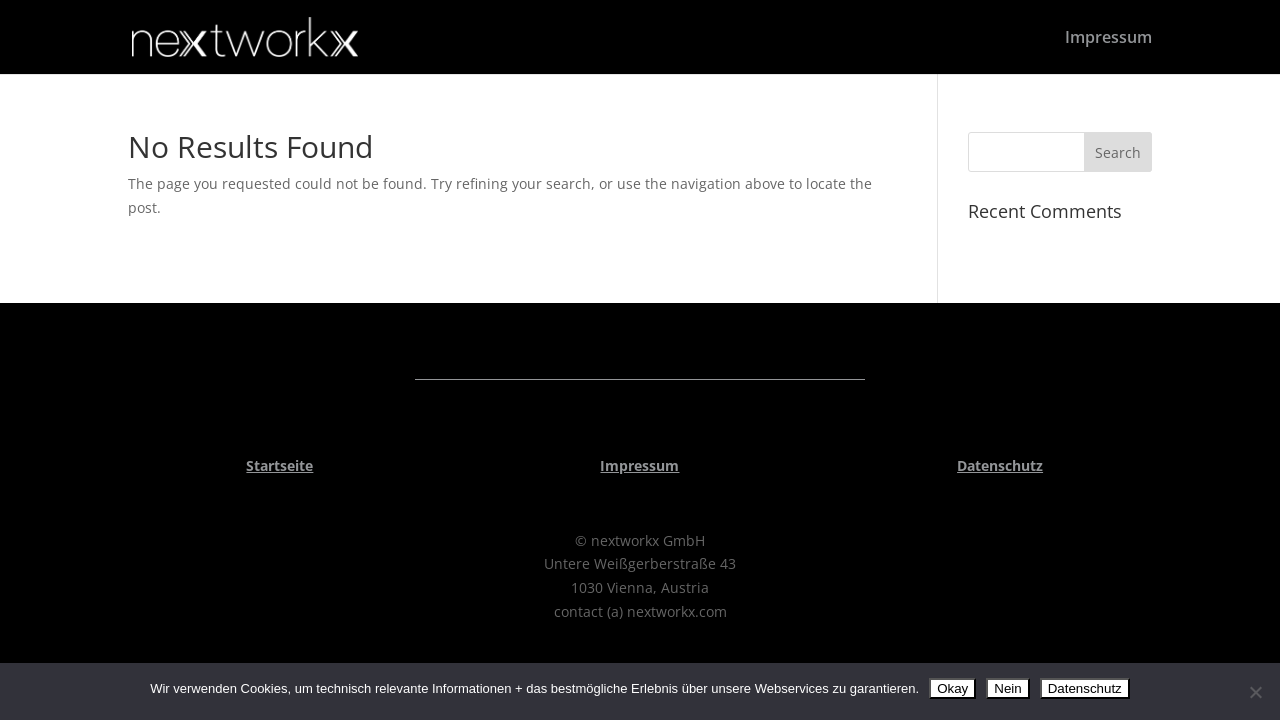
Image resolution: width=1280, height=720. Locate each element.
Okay (952, 688)
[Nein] (1255, 692)
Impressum (1108, 39)
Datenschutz (1000, 465)
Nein (1007, 688)
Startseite (279, 465)
